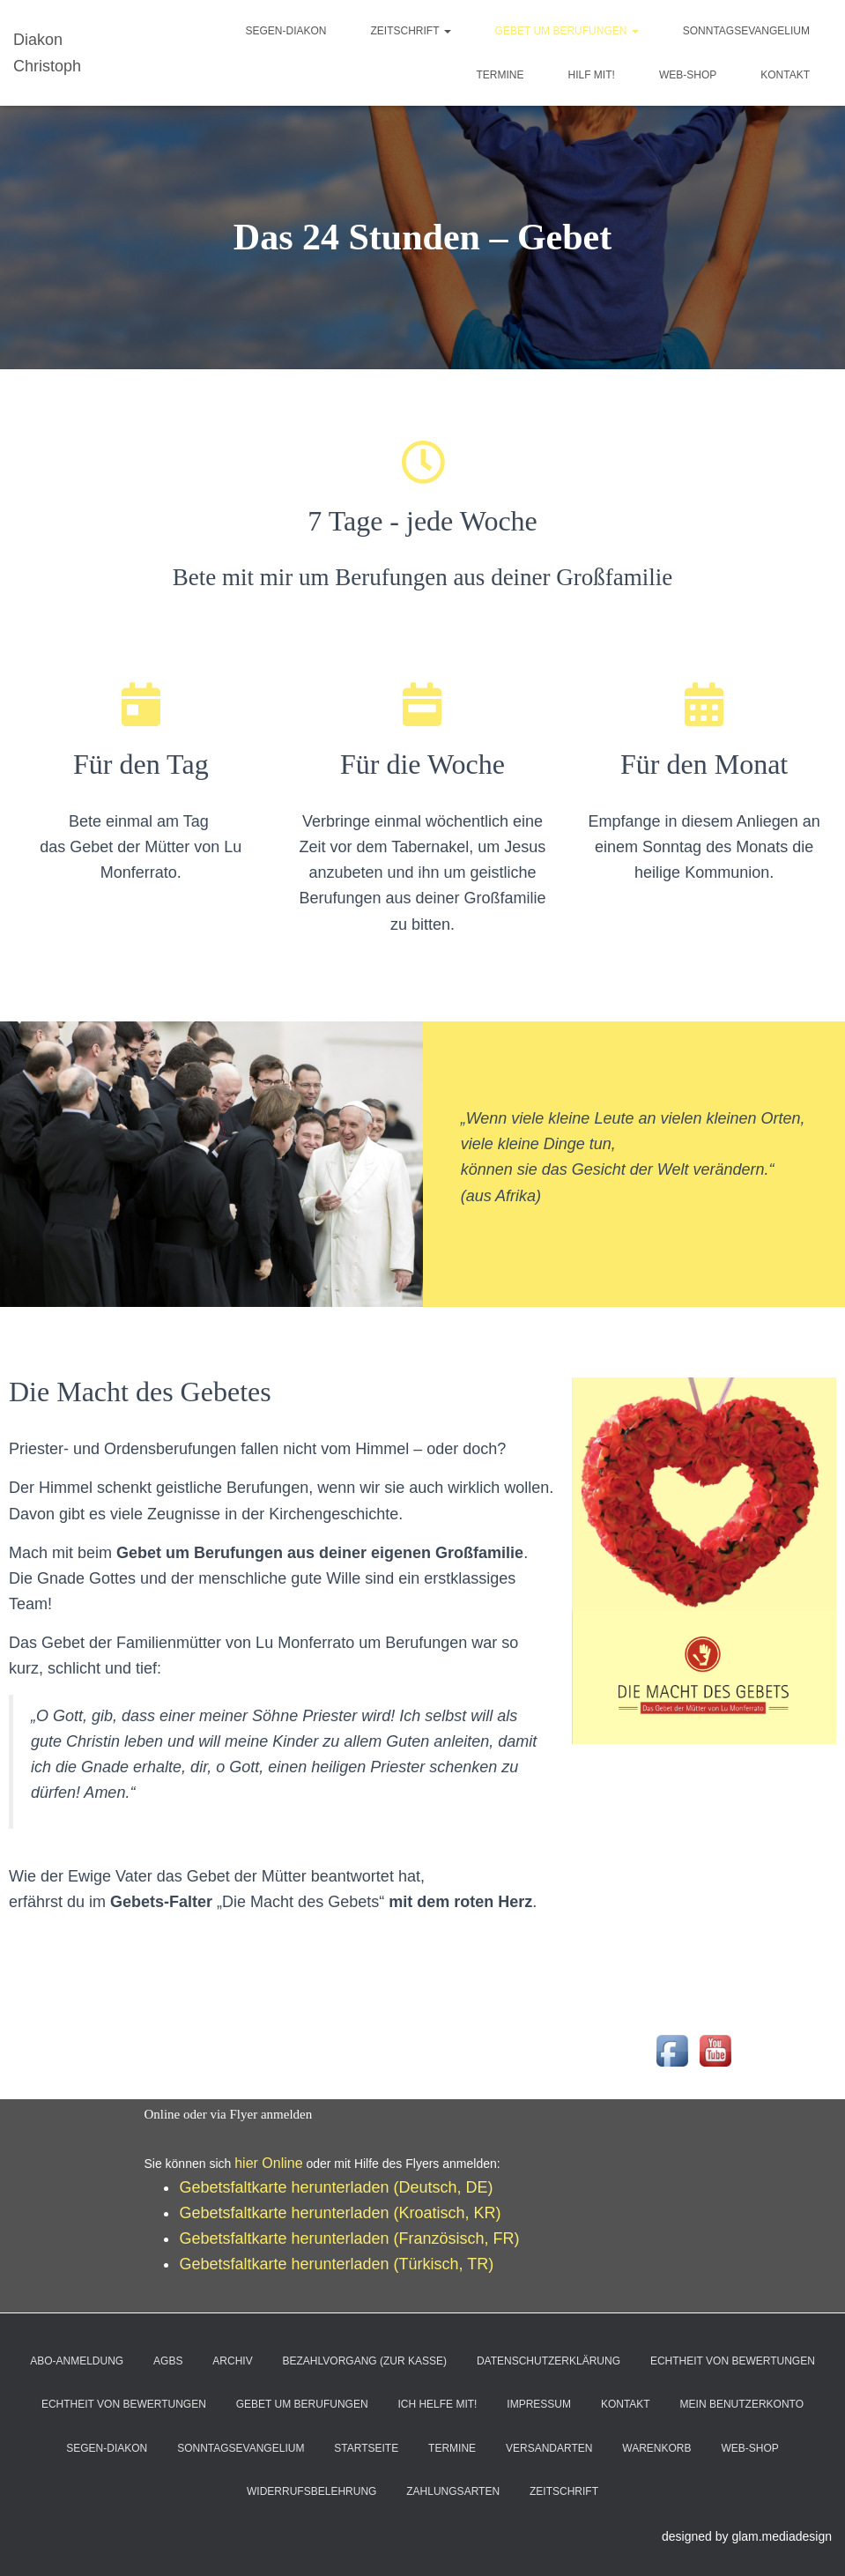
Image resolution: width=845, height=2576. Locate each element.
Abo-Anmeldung (76, 2361)
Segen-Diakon (285, 31)
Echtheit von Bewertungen (732, 2361)
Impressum (539, 2404)
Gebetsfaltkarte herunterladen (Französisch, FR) (349, 2238)
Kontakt (785, 75)
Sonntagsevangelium (746, 31)
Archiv (232, 2361)
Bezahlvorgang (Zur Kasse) (365, 2361)
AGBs (167, 2361)
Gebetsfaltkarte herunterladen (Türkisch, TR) (336, 2264)
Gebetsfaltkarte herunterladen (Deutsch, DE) (336, 2187)
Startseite (366, 2448)
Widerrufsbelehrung (311, 2491)
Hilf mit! (591, 75)
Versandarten (549, 2448)
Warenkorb (656, 2448)
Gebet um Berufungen (567, 31)
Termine (500, 75)
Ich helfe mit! (437, 2404)
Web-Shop (687, 75)
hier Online (268, 2163)
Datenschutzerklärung (548, 2361)
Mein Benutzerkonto (742, 2404)
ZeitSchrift (410, 31)
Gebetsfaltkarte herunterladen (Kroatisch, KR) (339, 2213)
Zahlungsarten (453, 2491)
